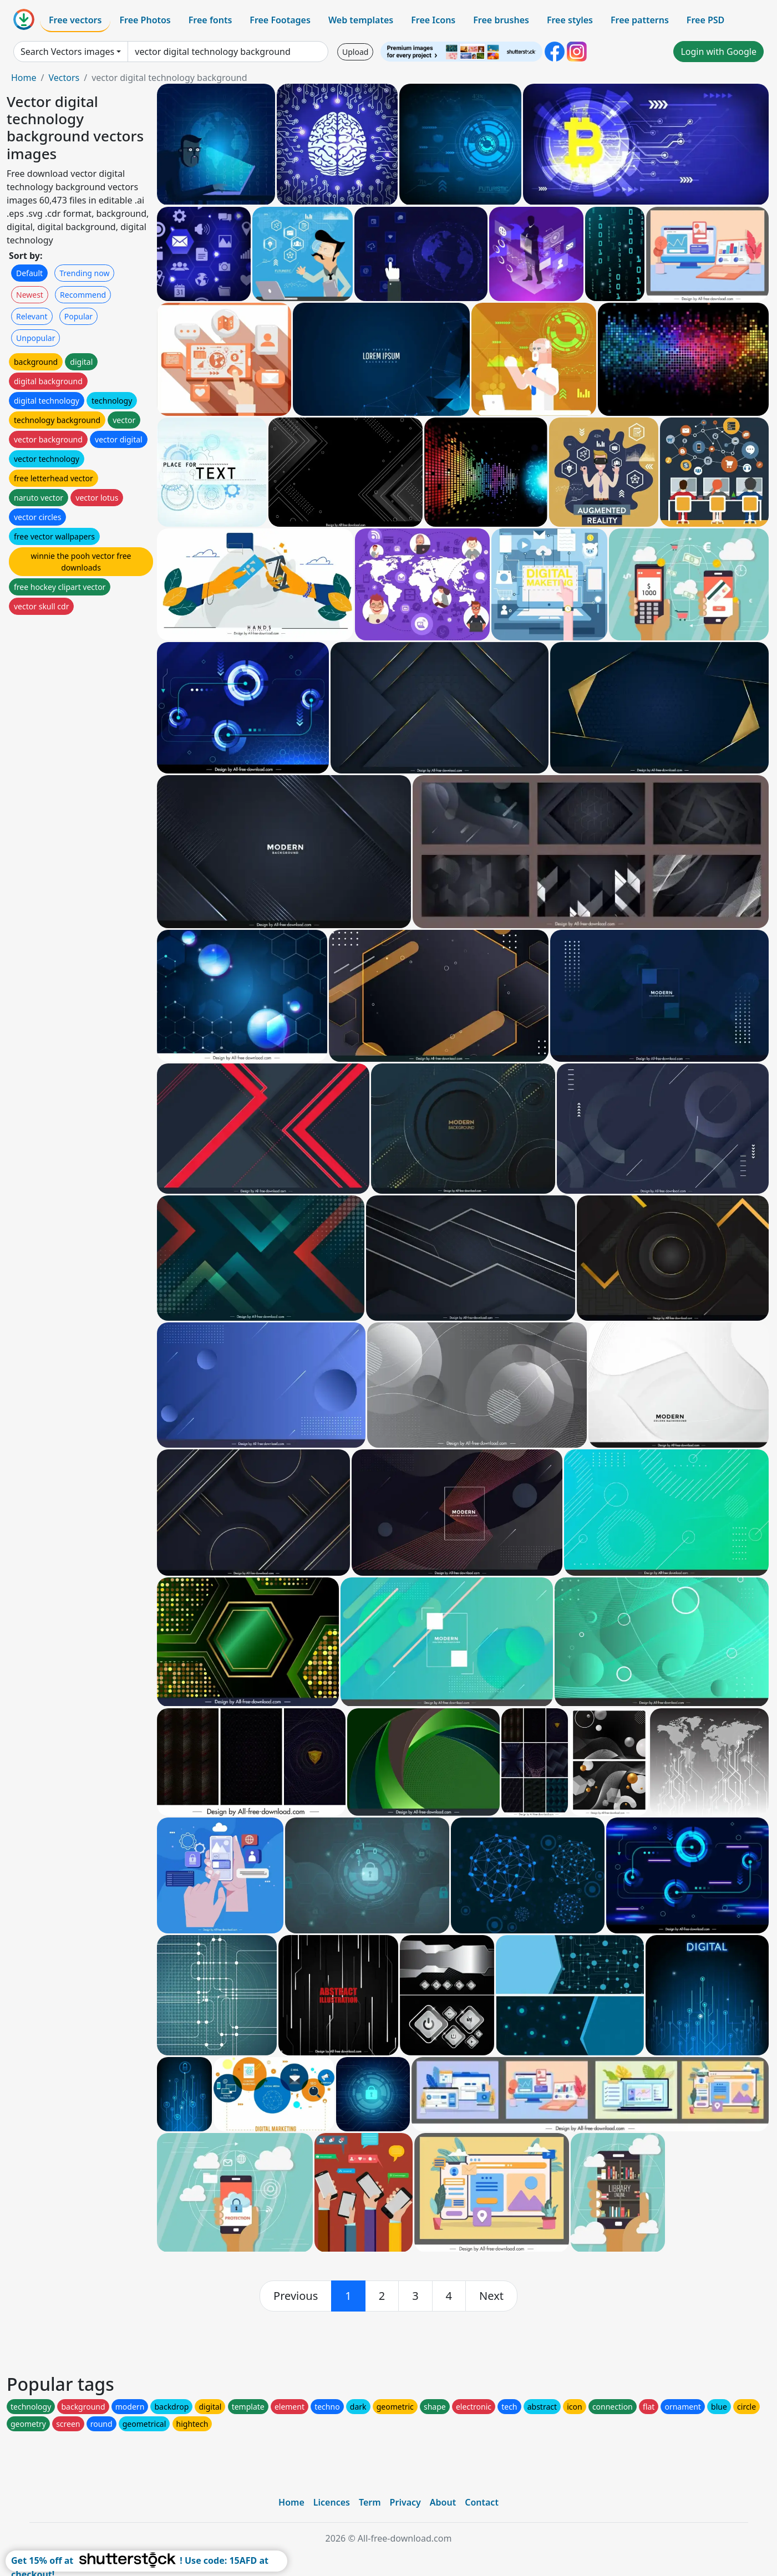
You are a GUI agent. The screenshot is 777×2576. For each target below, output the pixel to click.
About (443, 2502)
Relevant (32, 316)
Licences (331, 2502)
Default (29, 273)
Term (370, 2502)
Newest (29, 294)
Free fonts (210, 20)
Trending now (84, 273)
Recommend (83, 294)
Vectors (63, 78)
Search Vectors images (67, 51)
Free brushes (501, 20)
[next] (491, 2296)
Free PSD (705, 20)
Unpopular (35, 338)
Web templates (360, 20)
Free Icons (433, 20)
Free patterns (640, 20)
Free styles (570, 20)
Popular (78, 316)
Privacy (405, 2502)
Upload (355, 52)
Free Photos (144, 20)
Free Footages (280, 20)
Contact (482, 2502)
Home (24, 78)
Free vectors (75, 20)
